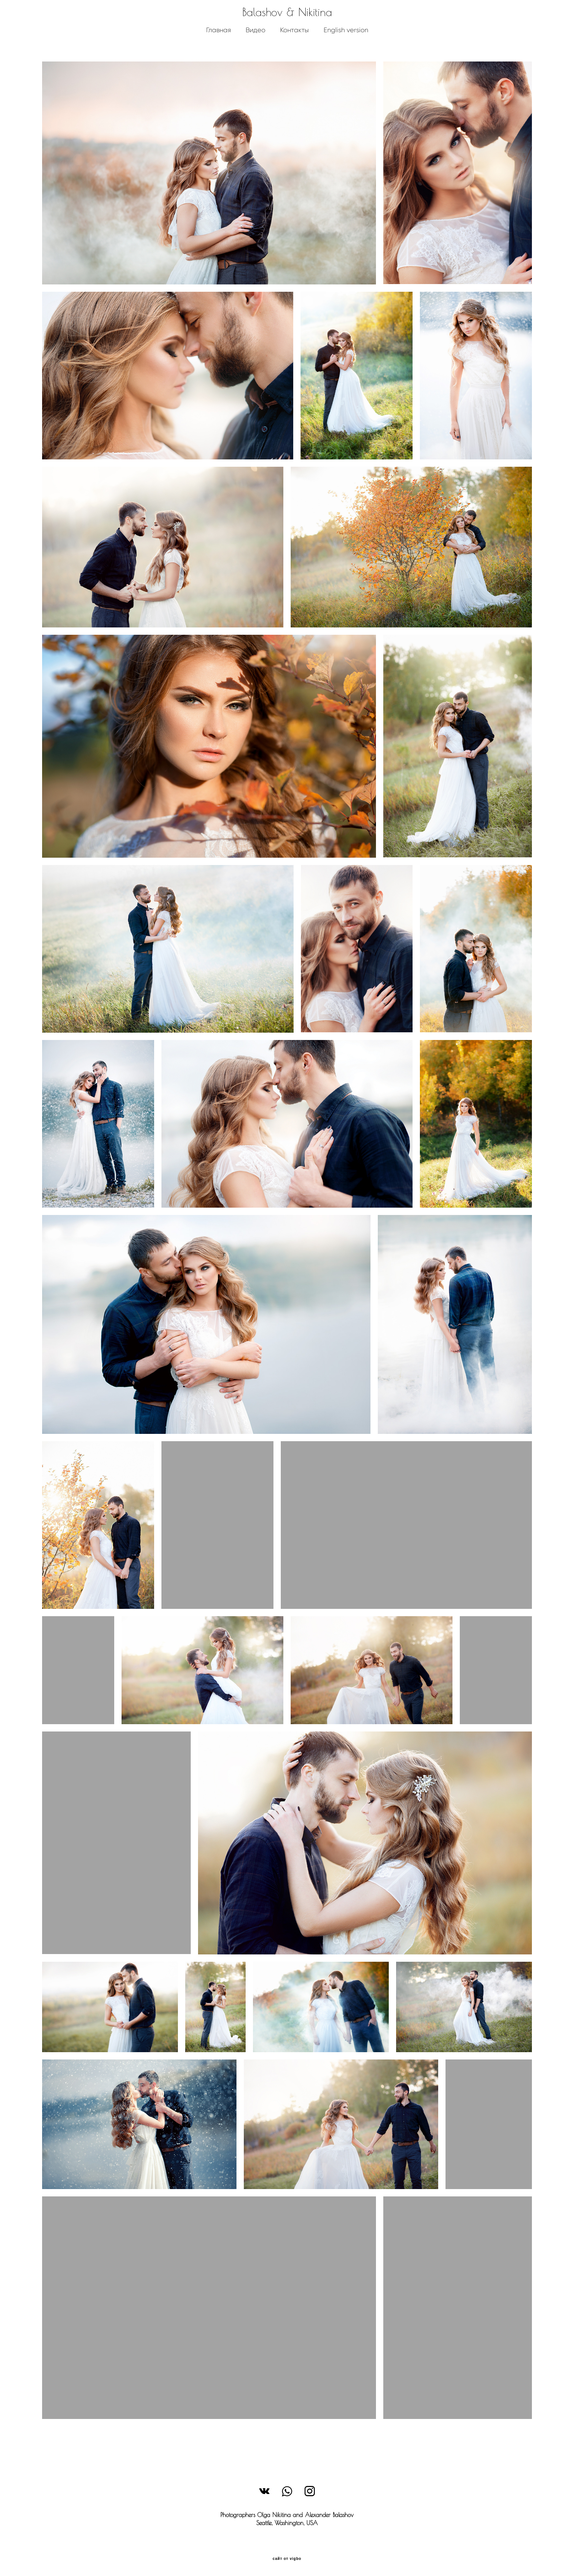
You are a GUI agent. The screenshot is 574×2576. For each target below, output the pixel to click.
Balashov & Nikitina (287, 23)
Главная (218, 41)
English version (345, 41)
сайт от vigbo (287, 2559)
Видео (255, 41)
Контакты (294, 41)
